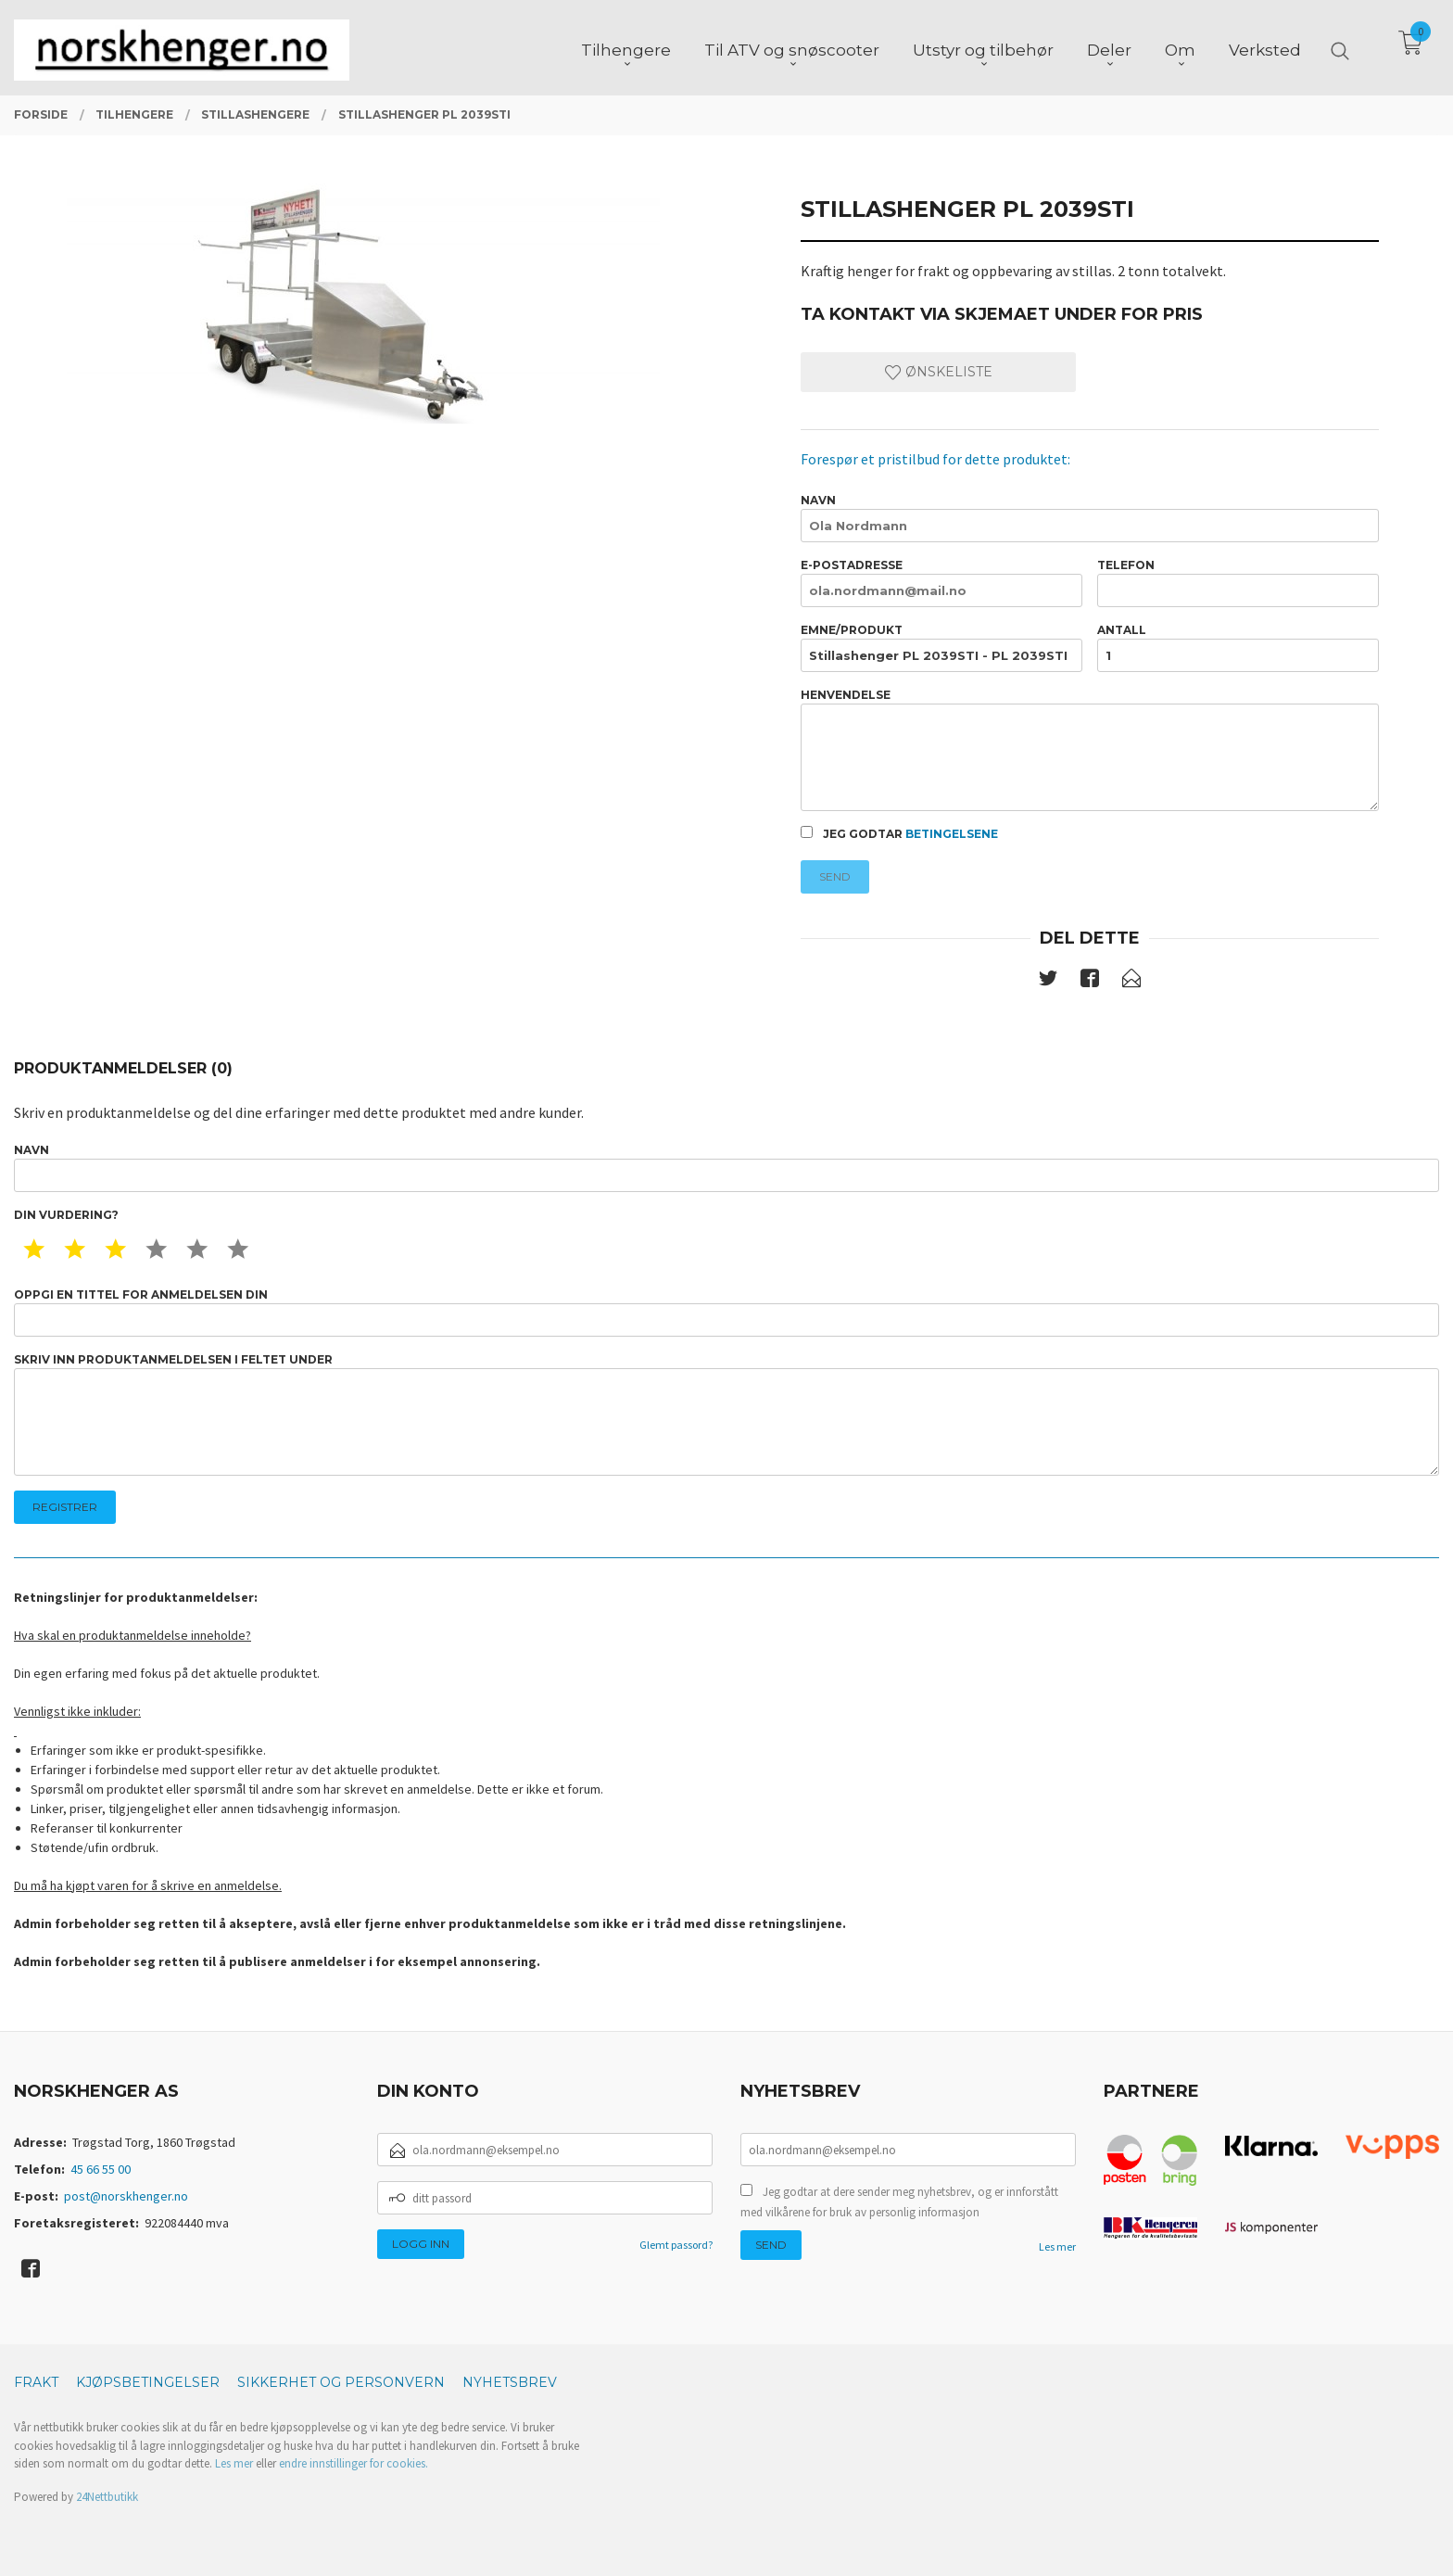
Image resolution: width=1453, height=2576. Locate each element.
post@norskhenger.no (126, 2196)
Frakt (36, 2382)
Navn (1089, 517)
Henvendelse (1089, 749)
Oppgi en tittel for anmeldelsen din (726, 1312)
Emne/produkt (941, 647)
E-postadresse (941, 582)
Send (835, 876)
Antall (1238, 647)
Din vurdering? (66, 1215)
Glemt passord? (676, 2245)
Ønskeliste (938, 371)
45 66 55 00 (100, 2169)
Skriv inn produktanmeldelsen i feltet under (726, 1414)
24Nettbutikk (107, 2497)
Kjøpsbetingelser (148, 2382)
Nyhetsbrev (509, 2382)
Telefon (1238, 582)
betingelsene (951, 834)
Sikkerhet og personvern (341, 2382)
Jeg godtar (899, 833)
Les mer (1057, 2246)
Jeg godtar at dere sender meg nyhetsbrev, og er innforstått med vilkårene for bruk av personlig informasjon (899, 2202)
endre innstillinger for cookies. (353, 2463)
